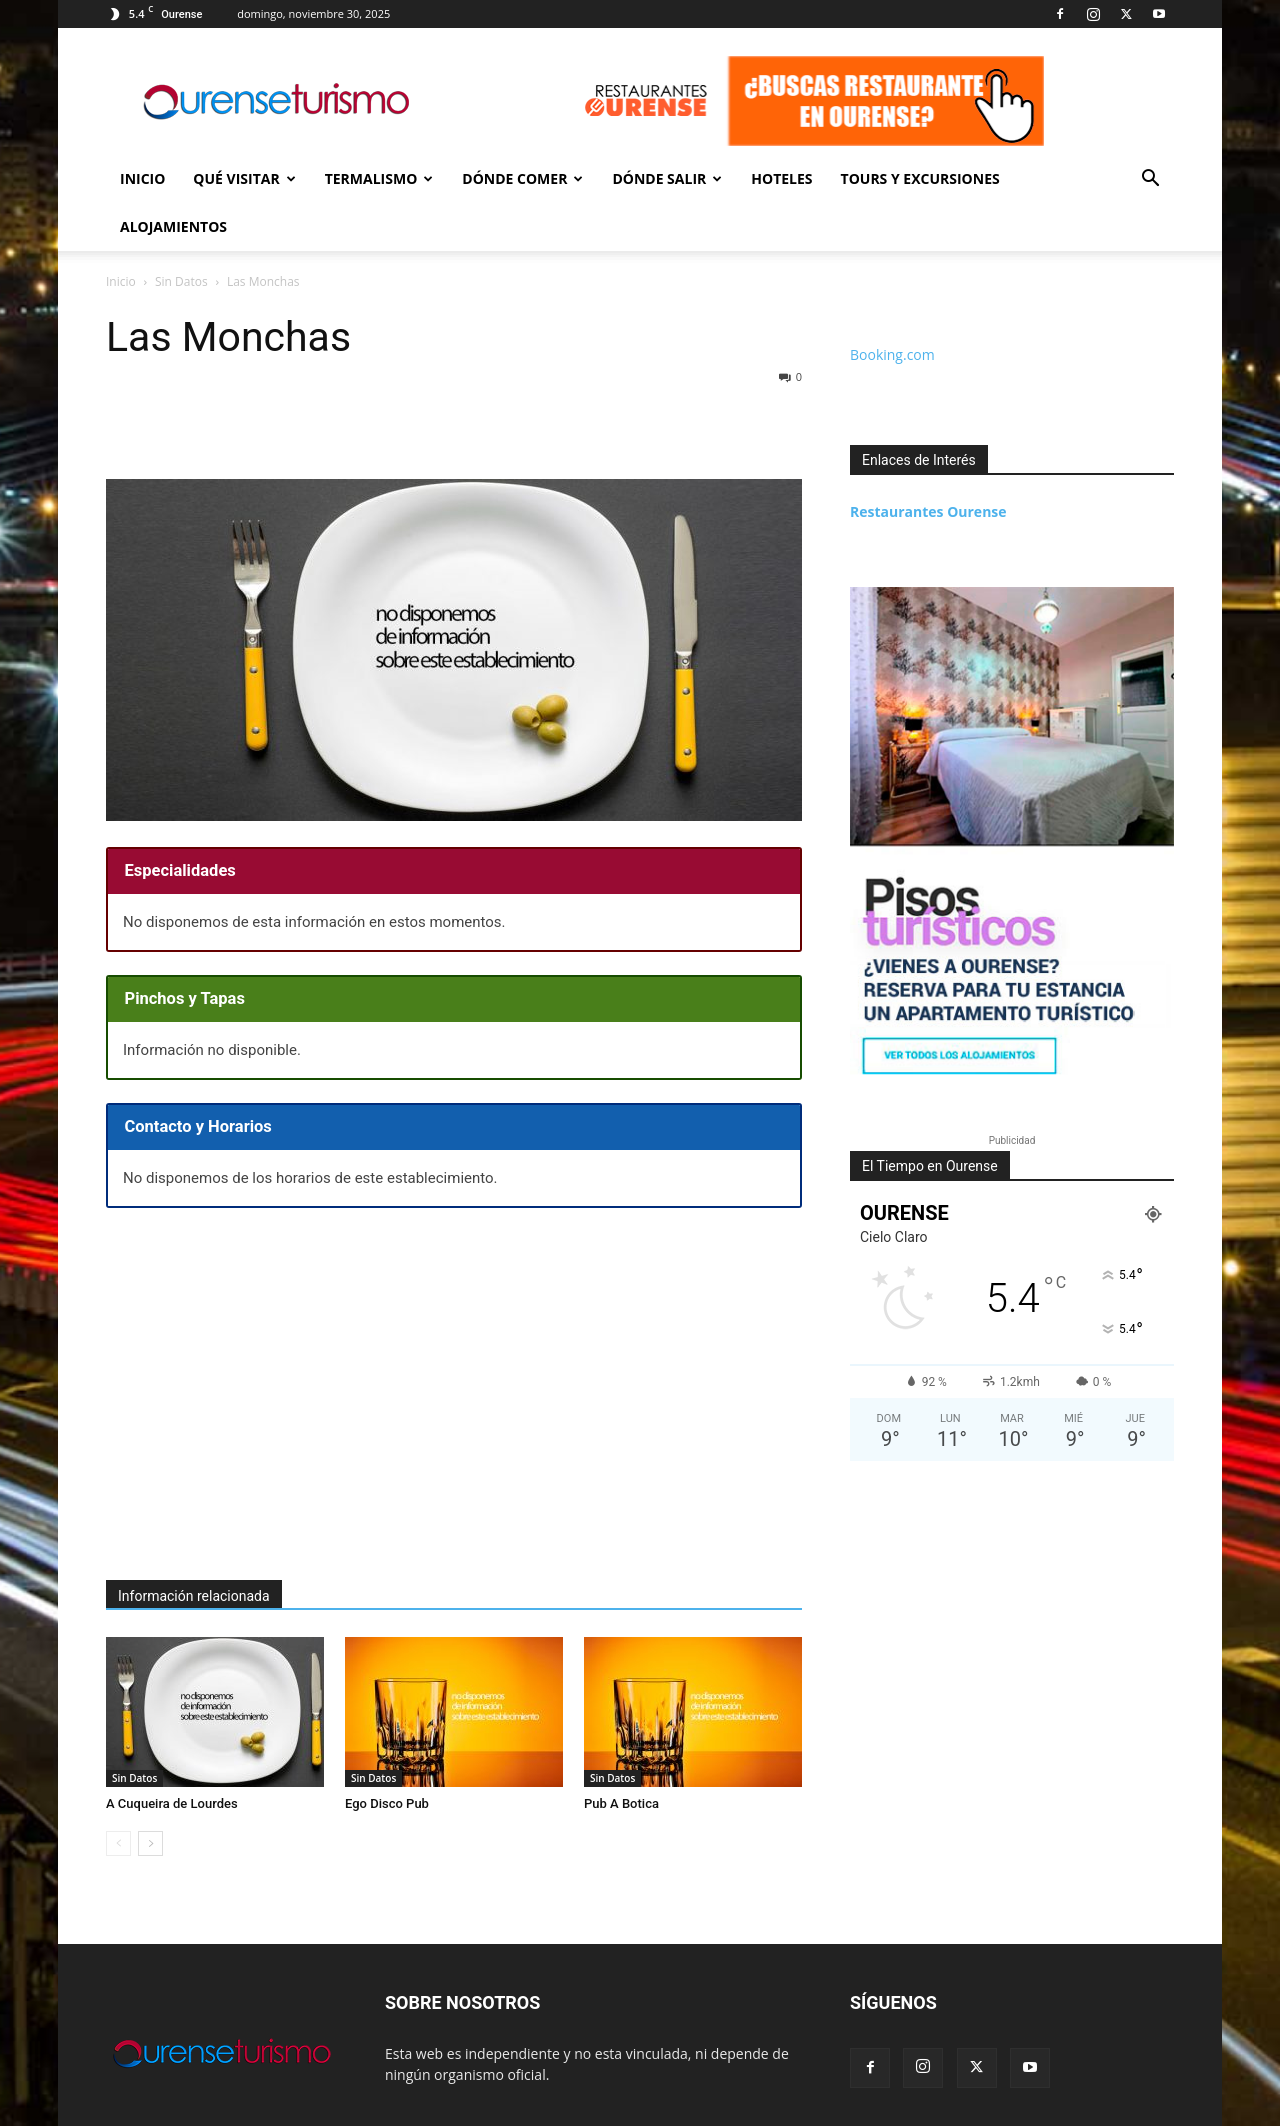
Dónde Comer (522, 178)
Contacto (1042, 2107)
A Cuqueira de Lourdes (172, 1755)
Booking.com (892, 306)
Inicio (142, 178)
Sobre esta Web (1130, 2107)
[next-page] (150, 1795)
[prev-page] (118, 1795)
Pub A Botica (621, 1755)
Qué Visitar (244, 178)
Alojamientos (173, 226)
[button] (1150, 180)
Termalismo (379, 178)
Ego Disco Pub (387, 1755)
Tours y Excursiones (920, 178)
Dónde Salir (667, 178)
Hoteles (781, 178)
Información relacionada (194, 1548)
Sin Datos (134, 1730)
